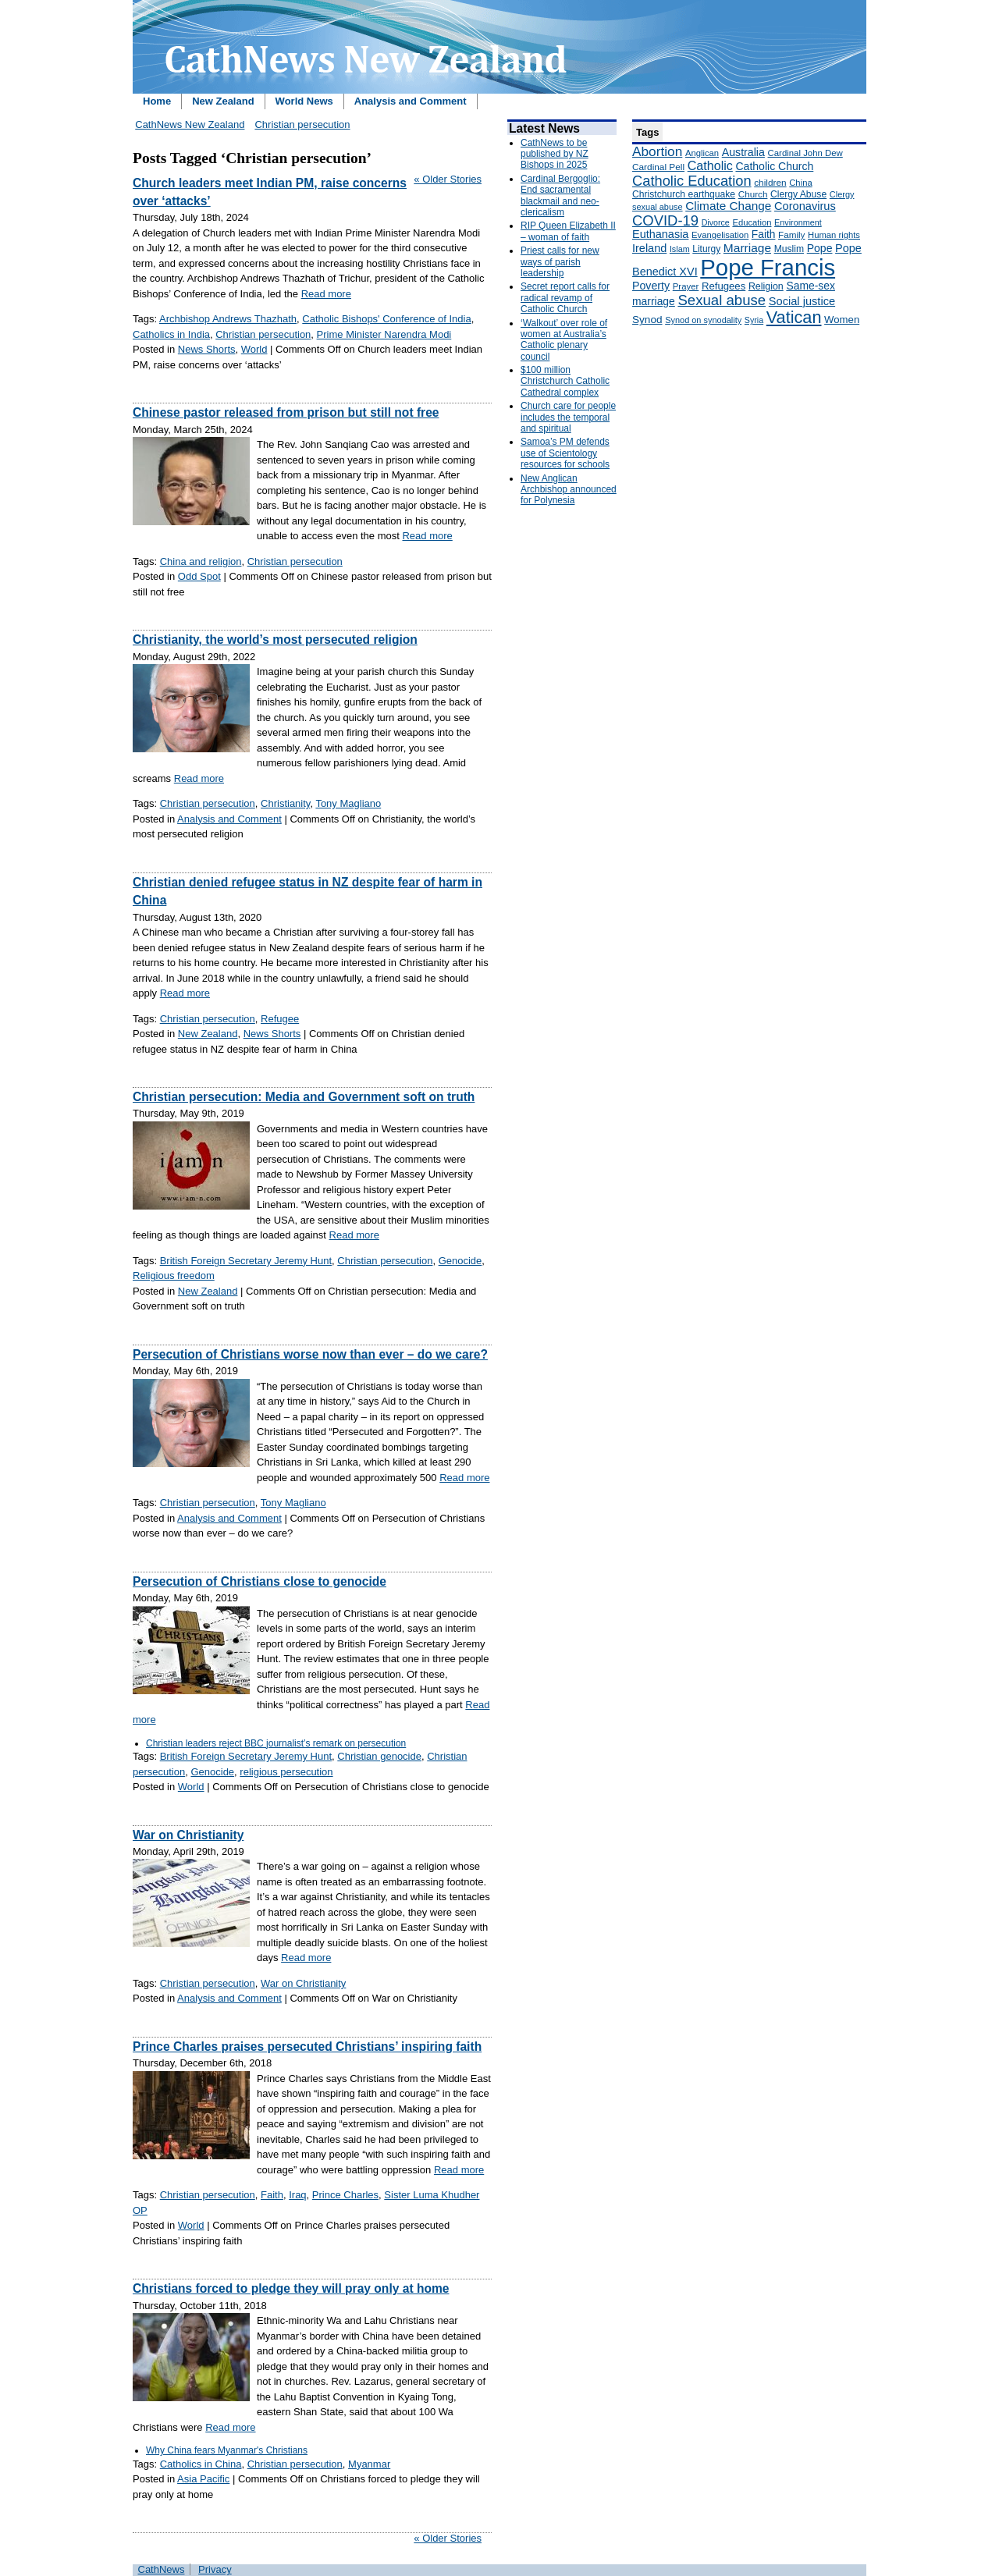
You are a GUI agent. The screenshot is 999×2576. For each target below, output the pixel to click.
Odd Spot (199, 576)
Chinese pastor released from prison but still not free (286, 412)
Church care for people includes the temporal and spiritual (568, 417)
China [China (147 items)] (800, 182)
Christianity (285, 803)
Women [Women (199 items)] (841, 319)
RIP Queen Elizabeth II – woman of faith (568, 231)
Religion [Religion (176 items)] (766, 286)
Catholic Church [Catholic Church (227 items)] (774, 166)
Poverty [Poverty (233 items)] (651, 285)
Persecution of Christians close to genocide (259, 1581)
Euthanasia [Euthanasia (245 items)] (660, 234)
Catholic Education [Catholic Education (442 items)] (692, 180)
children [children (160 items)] (770, 182)
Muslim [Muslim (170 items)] (789, 248)
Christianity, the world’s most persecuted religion (275, 639)
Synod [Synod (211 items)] (647, 319)
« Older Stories (448, 179)
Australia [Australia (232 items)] (743, 152)
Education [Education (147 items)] (751, 222)
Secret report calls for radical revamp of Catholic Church (565, 297)
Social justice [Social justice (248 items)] (802, 301)
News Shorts (207, 349)
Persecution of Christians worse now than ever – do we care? (310, 1354)
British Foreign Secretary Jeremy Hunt (246, 1261)
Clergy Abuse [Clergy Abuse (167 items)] (798, 194)
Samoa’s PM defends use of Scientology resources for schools (565, 453)
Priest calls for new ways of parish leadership (560, 262)
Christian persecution (302, 124)
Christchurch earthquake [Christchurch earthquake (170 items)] (683, 194)
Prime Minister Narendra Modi (384, 334)
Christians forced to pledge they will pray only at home (291, 2288)
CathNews (161, 2569)
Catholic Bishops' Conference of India (386, 319)
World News (304, 101)
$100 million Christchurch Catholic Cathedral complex (565, 381)
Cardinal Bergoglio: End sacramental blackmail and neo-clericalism (560, 195)
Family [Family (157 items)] (791, 234)
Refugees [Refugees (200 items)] (723, 286)
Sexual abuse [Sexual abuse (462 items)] (721, 300)
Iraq (297, 2195)
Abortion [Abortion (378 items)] (657, 151)
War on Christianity (188, 1835)
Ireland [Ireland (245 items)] (649, 248)
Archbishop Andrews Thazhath (228, 319)
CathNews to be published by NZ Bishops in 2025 (554, 154)
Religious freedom (174, 1275)
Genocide (460, 1261)
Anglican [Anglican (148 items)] (702, 153)
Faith (272, 2195)
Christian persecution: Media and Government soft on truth (304, 1096)
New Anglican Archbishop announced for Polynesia (569, 489)
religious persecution (286, 1772)
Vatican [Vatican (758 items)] (794, 317)
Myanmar (369, 2464)
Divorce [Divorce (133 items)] (716, 222)
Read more (326, 294)
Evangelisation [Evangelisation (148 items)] (719, 235)
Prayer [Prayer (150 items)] (686, 286)
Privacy (215, 2569)
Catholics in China (201, 2464)
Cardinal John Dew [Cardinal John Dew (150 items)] (805, 153)
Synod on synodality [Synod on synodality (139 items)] (703, 320)
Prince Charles (345, 2195)
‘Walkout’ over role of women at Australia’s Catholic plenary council (564, 340)
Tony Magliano (348, 803)
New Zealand (223, 101)
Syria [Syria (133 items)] (754, 320)
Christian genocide (379, 1756)
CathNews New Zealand (189, 124)
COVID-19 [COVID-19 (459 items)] (665, 220)
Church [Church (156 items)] (753, 194)
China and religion (201, 561)
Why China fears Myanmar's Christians (227, 2450)
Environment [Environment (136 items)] (798, 222)
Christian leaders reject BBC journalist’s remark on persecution (276, 1743)
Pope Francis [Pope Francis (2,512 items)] (767, 267)
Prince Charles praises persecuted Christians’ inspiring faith (307, 2046)
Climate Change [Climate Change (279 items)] (728, 205)
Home (157, 101)
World (254, 349)
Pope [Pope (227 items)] (820, 248)
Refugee (280, 1019)
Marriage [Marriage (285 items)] (747, 247)
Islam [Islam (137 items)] (680, 249)
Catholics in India (171, 334)
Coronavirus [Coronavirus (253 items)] (805, 206)
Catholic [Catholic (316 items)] (710, 165)
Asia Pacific (203, 2479)
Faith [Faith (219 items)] (764, 234)
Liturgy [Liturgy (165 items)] (706, 248)
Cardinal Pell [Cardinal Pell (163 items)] (658, 167)
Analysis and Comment (410, 101)
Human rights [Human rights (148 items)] (834, 235)
